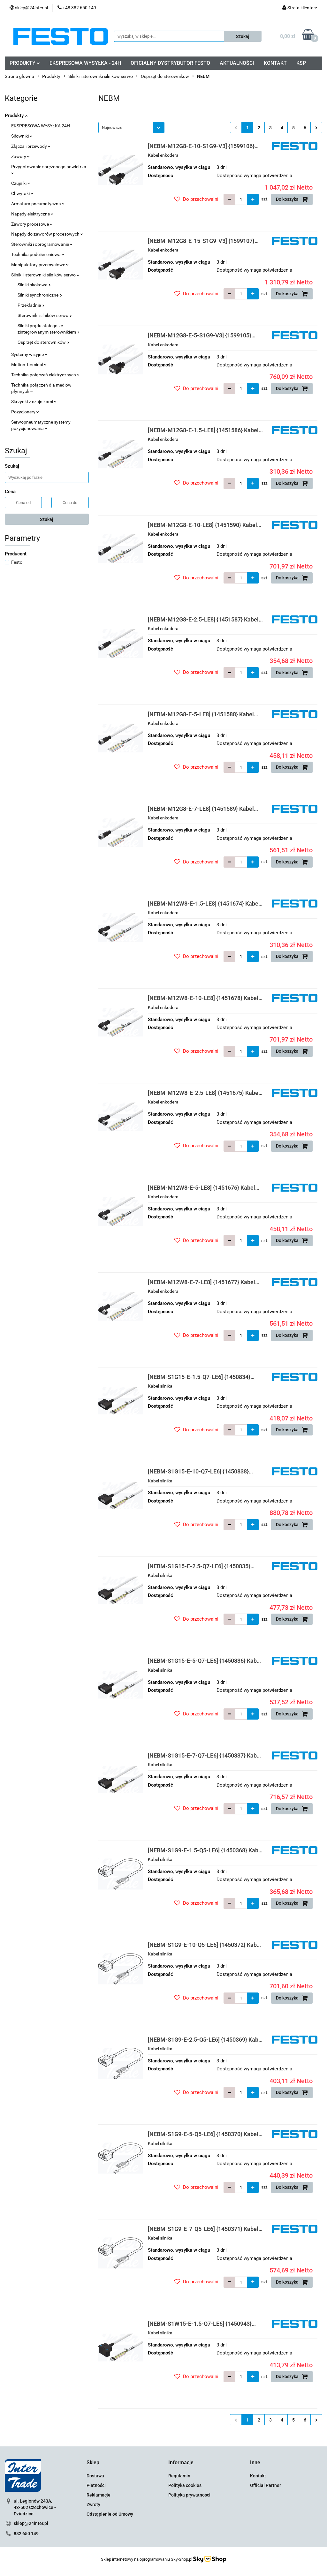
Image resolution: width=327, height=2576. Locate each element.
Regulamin (179, 2475)
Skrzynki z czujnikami (34, 401)
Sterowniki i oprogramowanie (41, 244)
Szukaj (46, 519)
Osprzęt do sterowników (43, 342)
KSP (301, 63)
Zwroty (93, 2504)
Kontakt (258, 2475)
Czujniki (20, 183)
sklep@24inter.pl (31, 2523)
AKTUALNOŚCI (237, 63)
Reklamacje (98, 2494)
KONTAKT (275, 63)
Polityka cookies (185, 2485)
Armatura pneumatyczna (38, 203)
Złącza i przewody (30, 146)
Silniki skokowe (34, 284)
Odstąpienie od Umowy (110, 2514)
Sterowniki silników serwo (45, 315)
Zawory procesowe (31, 224)
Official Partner (265, 2485)
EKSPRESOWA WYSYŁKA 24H (40, 125)
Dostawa (95, 2475)
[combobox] (131, 127)
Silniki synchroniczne (40, 295)
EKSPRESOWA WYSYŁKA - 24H (85, 63)
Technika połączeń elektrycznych (45, 374)
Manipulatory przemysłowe (40, 264)
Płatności (96, 2485)
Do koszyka (292, 199)
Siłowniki (21, 136)
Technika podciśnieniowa (37, 254)
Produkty (16, 115)
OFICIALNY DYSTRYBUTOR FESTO (170, 63)
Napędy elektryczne (32, 213)
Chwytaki (22, 193)
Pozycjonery (25, 411)
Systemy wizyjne (29, 354)
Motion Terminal (29, 364)
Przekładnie (31, 305)
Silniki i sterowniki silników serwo (45, 274)
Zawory (20, 156)
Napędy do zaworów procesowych (47, 234)
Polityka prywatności (189, 2494)
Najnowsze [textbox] (112, 127)
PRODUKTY (25, 63)
